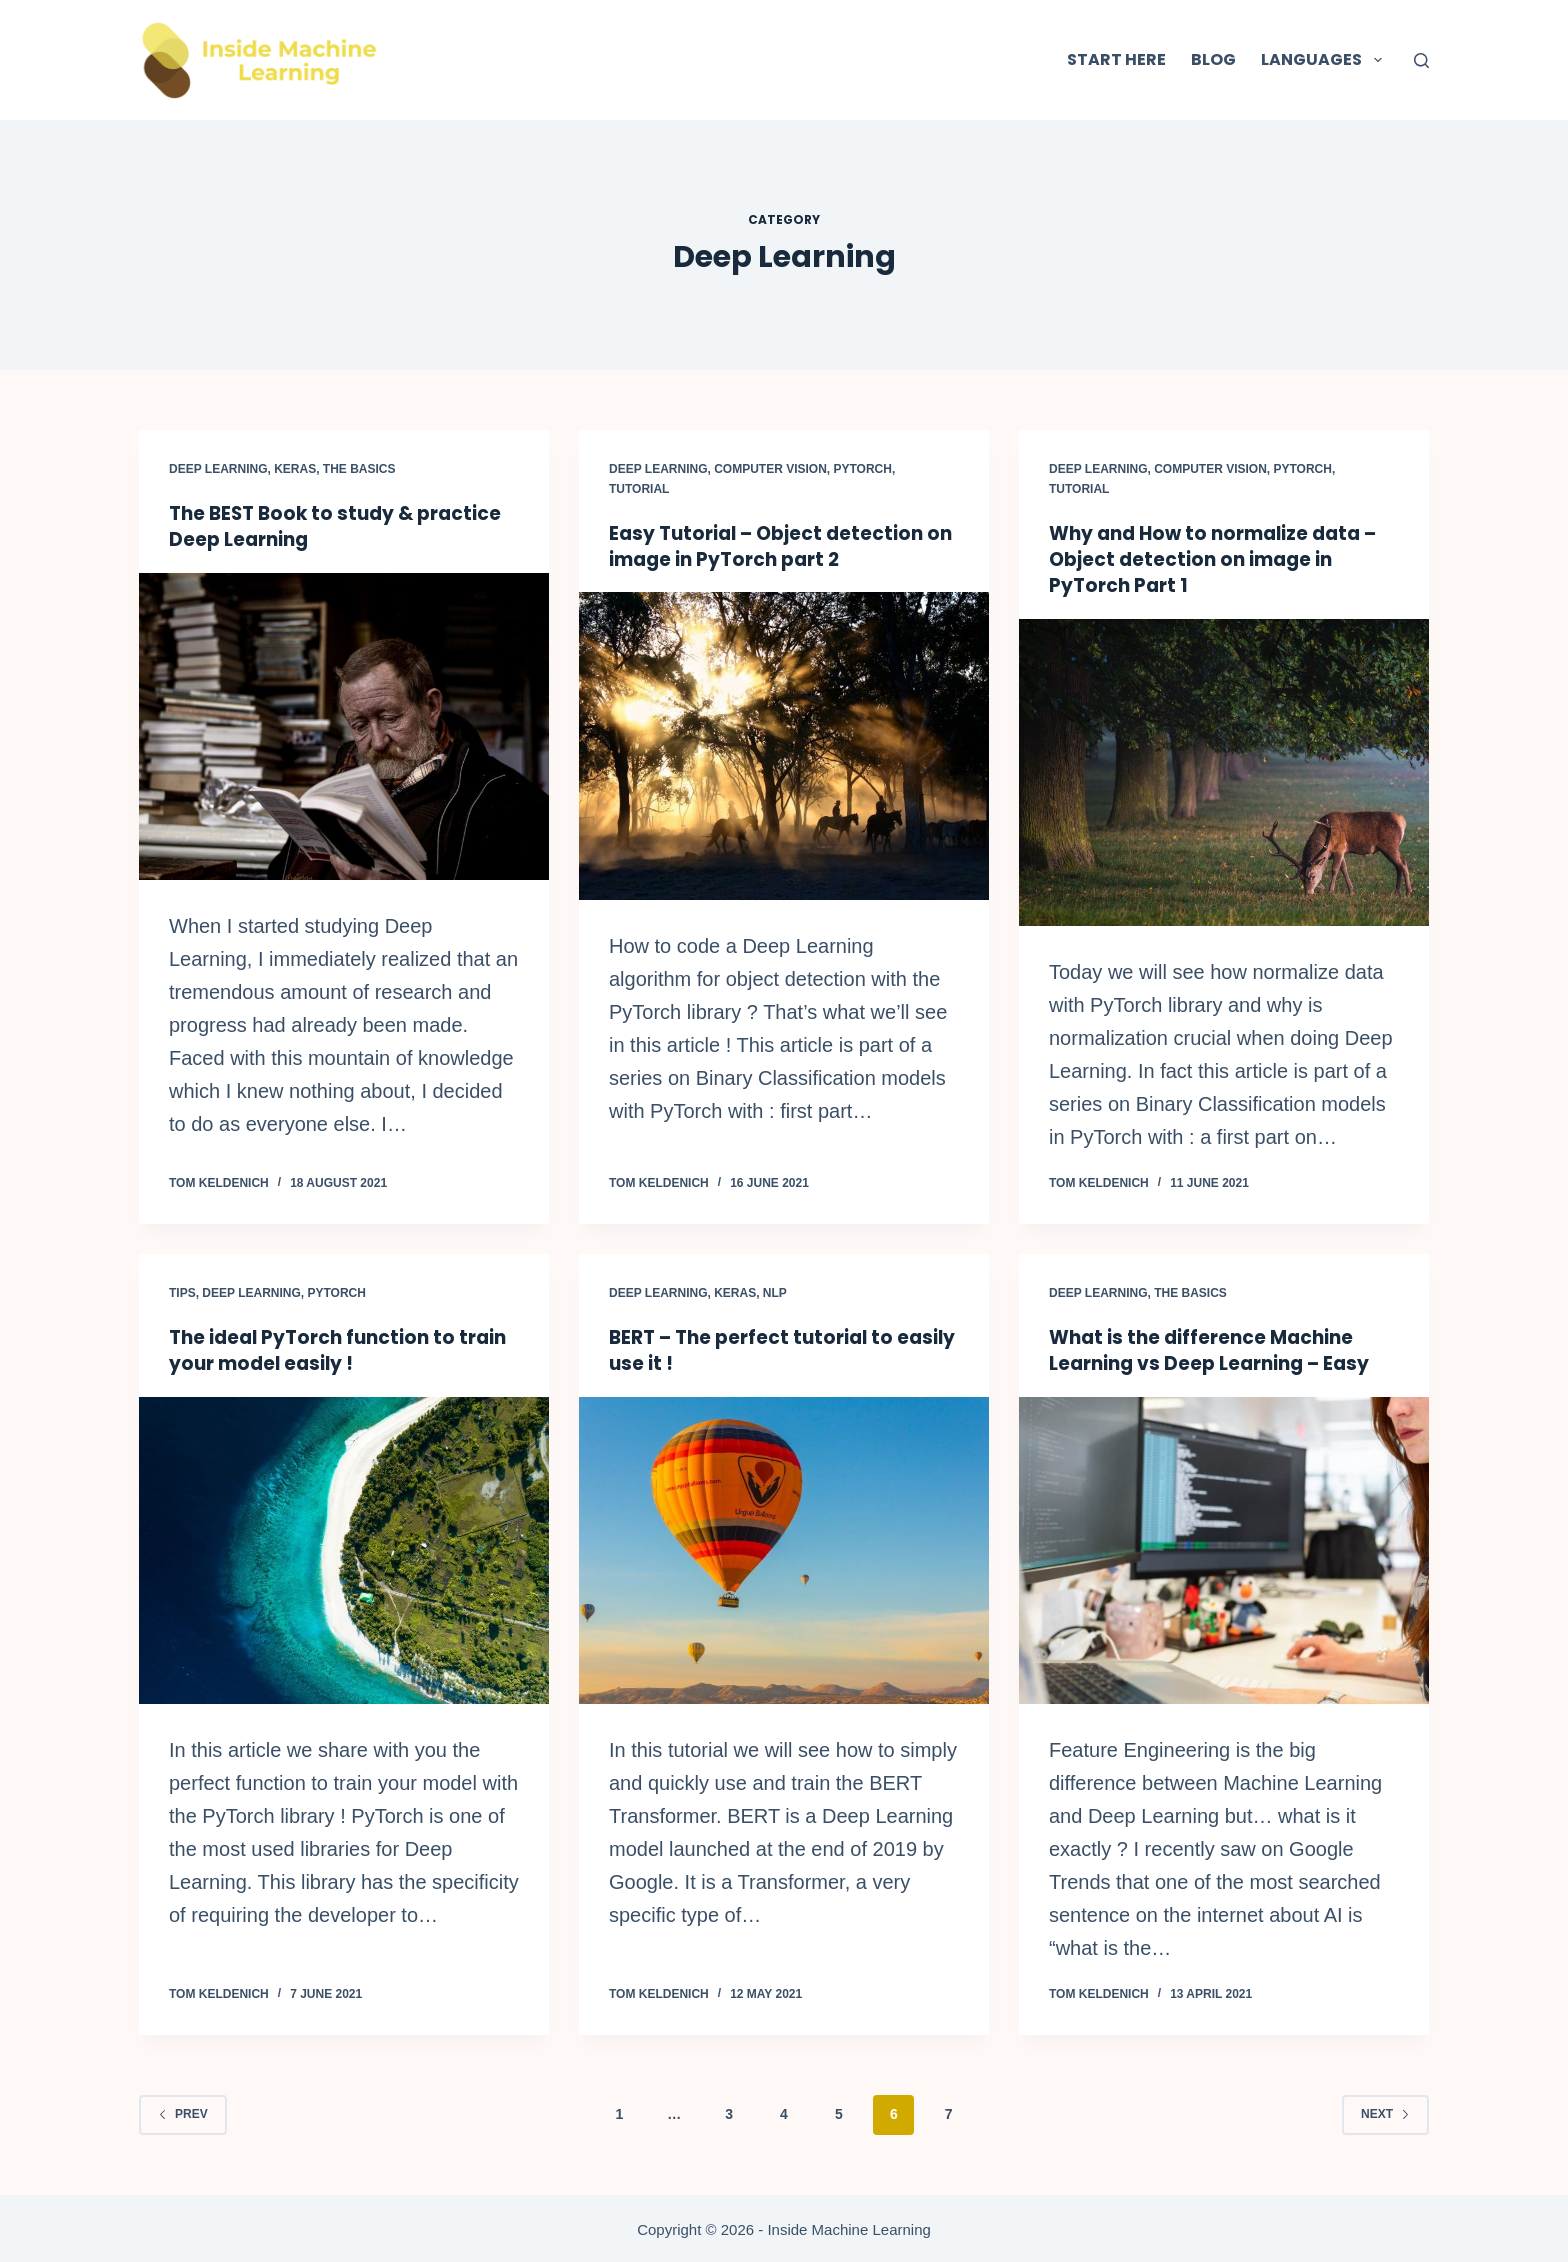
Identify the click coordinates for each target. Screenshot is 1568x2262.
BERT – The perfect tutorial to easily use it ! (758, 1349)
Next (1385, 2112)
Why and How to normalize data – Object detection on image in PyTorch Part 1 (1222, 559)
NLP (775, 1292)
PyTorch (863, 469)
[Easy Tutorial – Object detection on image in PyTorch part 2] (784, 746)
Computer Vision (770, 469)
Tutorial (639, 489)
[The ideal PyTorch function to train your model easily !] (344, 1549)
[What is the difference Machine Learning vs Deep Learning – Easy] (1224, 1549)
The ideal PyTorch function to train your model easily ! (320, 1349)
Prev (183, 2112)
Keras (295, 469)
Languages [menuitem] (1325, 60)
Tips (182, 1292)
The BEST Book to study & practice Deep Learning (344, 526)
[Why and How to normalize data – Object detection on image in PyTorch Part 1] (1224, 772)
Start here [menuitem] (1116, 59)
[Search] (1421, 60)
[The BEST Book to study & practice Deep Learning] (344, 726)
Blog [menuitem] (1213, 59)
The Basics (359, 469)
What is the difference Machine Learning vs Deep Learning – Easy (1218, 1349)
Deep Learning (218, 469)
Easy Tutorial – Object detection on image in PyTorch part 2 (774, 546)
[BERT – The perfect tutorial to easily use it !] (784, 1549)
